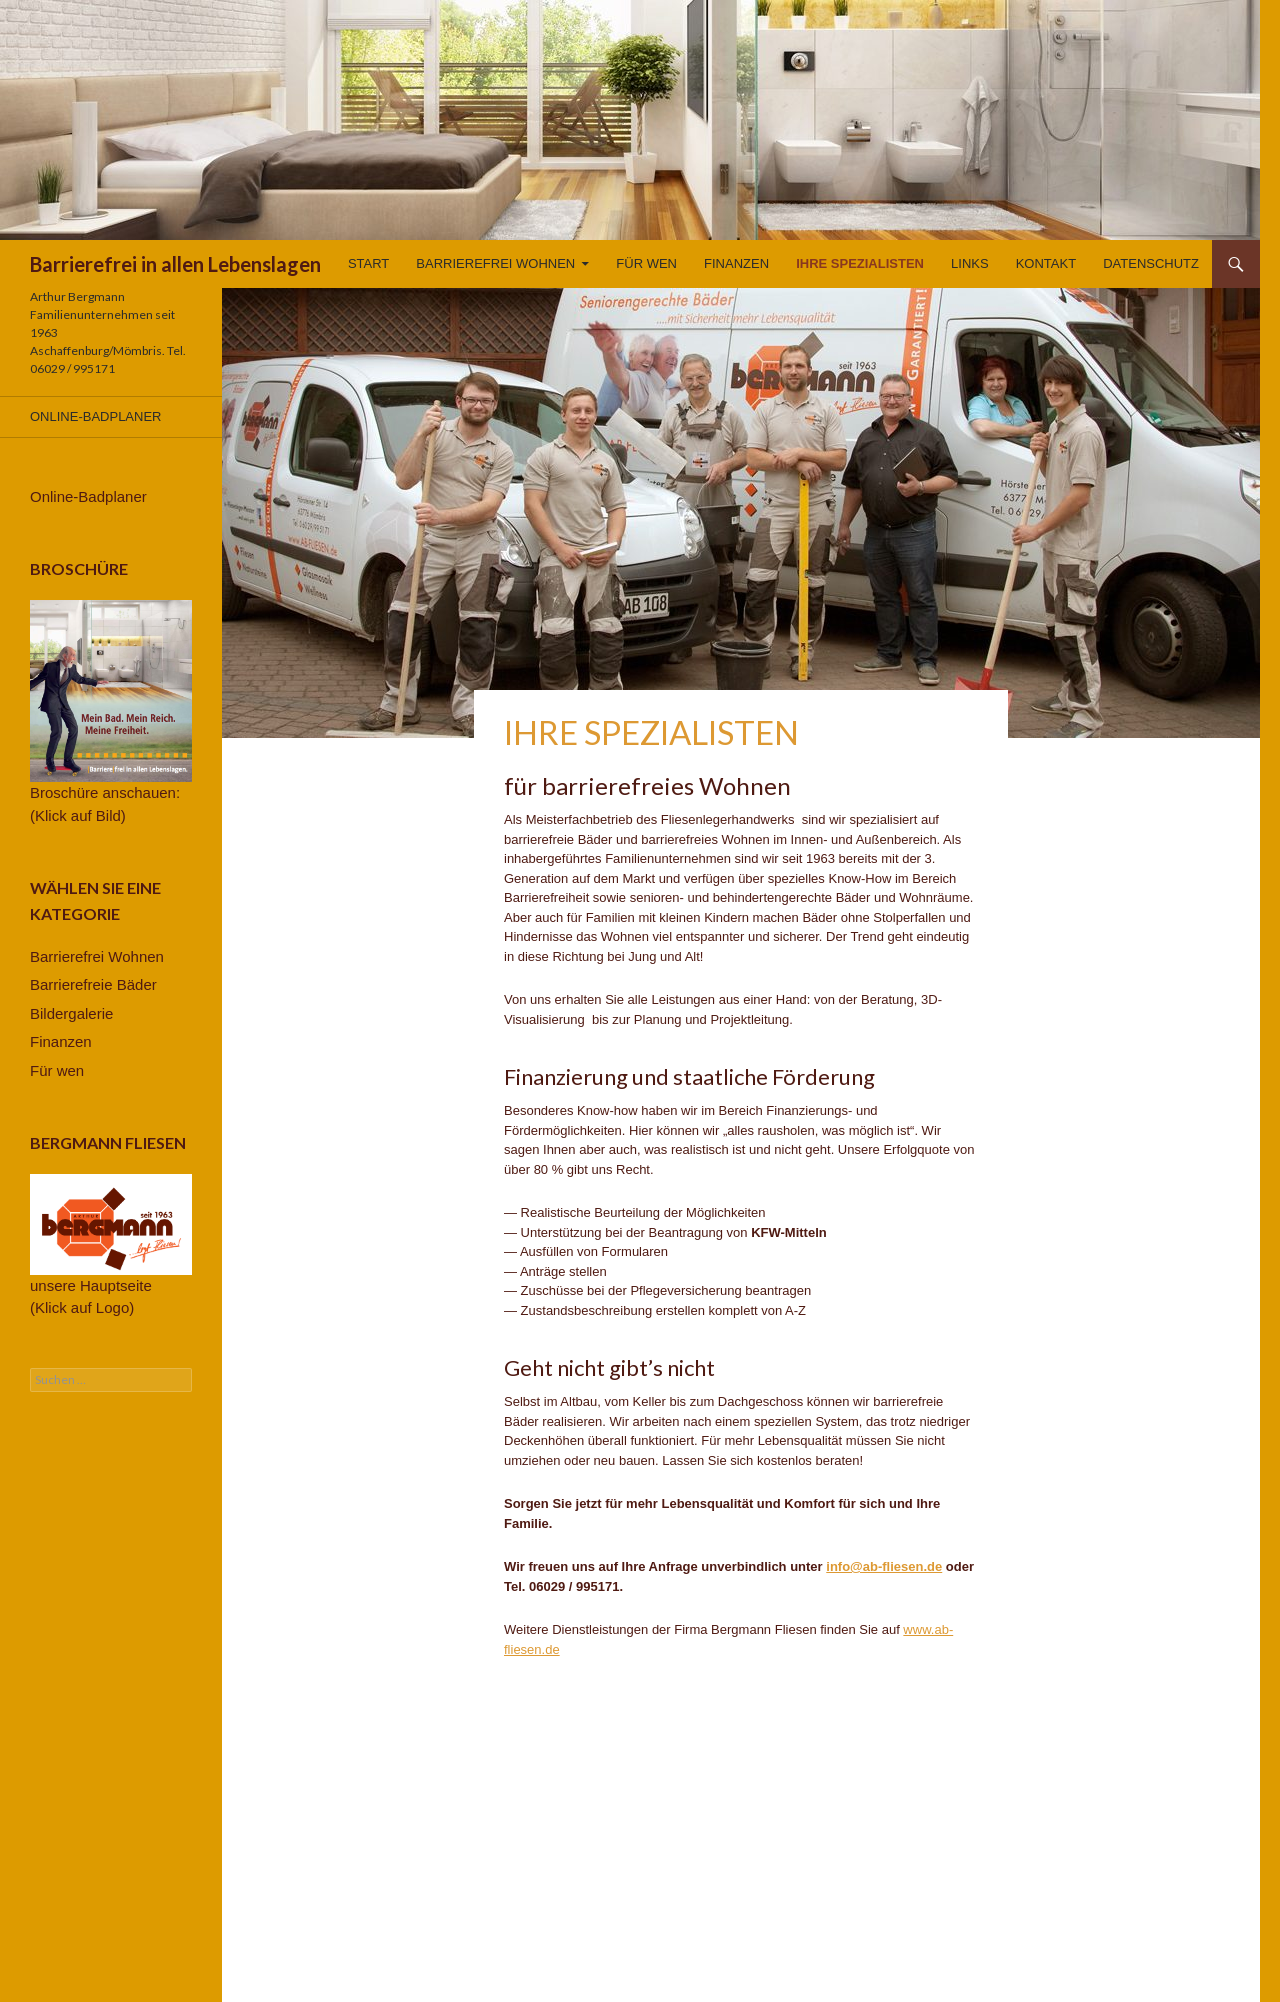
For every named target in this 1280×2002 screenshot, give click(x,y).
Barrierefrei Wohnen (495, 263)
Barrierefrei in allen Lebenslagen (175, 264)
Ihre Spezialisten (860, 263)
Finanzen (736, 263)
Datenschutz (1151, 263)
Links (970, 263)
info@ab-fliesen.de (884, 1566)
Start (368, 263)
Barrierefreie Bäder (93, 984)
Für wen (646, 263)
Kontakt (1046, 263)
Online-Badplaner (95, 416)
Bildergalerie (71, 1013)
